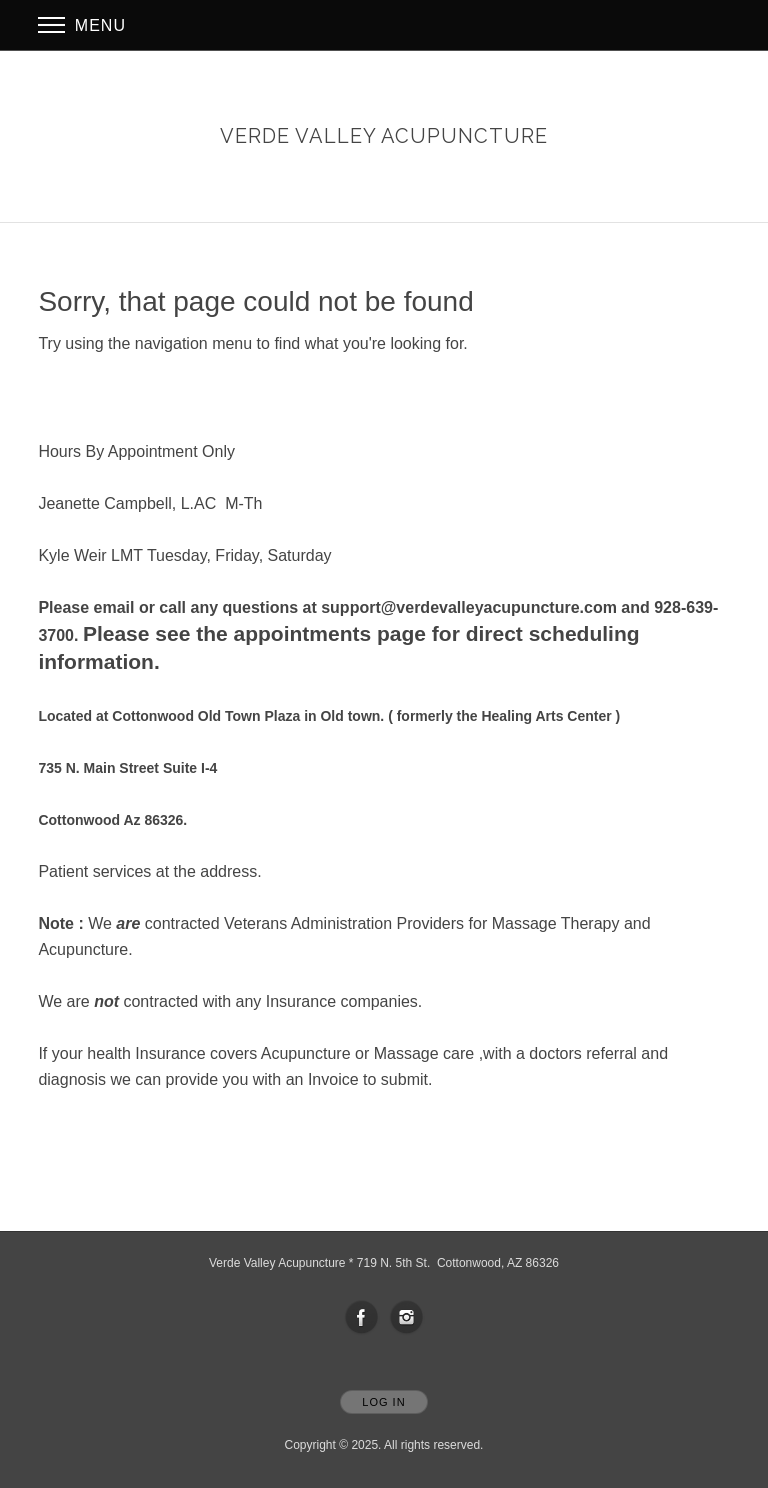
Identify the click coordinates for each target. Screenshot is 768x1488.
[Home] (384, 136)
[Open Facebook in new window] (362, 1318)
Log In (383, 1402)
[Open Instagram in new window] (407, 1318)
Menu (82, 25)
